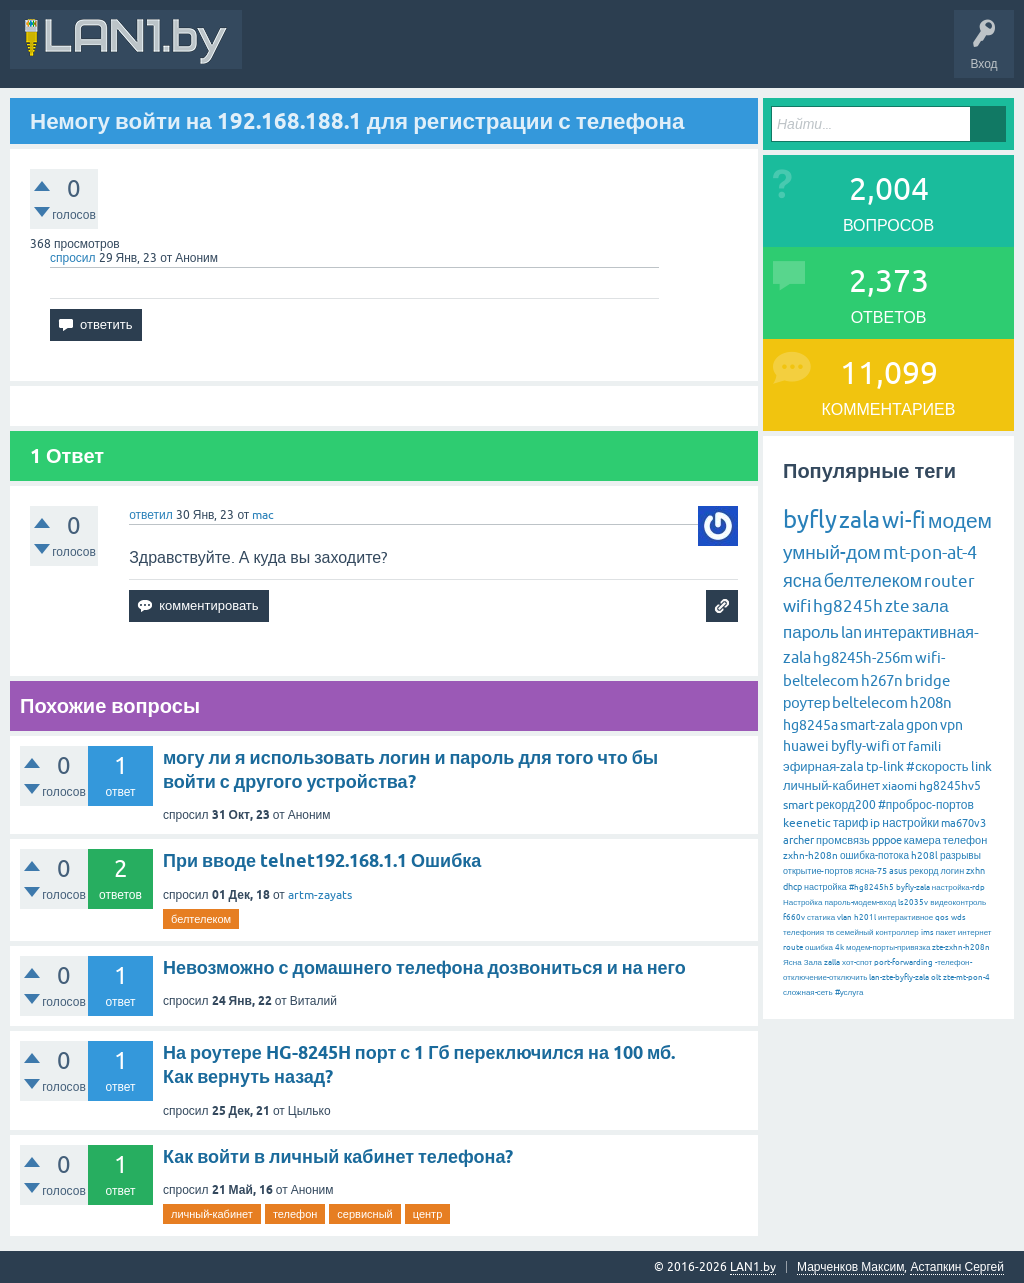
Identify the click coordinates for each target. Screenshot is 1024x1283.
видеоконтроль (958, 902)
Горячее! (524, 54)
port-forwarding (903, 962)
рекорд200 (846, 805)
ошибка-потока (874, 855)
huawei (806, 746)
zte (897, 606)
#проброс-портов (926, 805)
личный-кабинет (212, 1214)
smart (798, 805)
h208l (924, 855)
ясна (802, 580)
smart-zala (872, 725)
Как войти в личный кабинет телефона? (338, 1156)
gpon (922, 725)
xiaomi (899, 786)
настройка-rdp (958, 887)
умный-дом (832, 552)
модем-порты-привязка (888, 947)
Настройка (802, 902)
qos (942, 917)
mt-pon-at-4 (930, 552)
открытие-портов (818, 871)
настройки (910, 823)
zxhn (975, 871)
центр (428, 1214)
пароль (811, 632)
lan (851, 632)
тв (830, 932)
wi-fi (904, 520)
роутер (806, 702)
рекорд (923, 871)
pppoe (887, 840)
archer (798, 840)
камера (922, 840)
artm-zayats (320, 895)
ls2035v (913, 902)
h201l (865, 917)
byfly (810, 519)
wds (958, 917)
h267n (882, 680)
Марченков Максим (850, 1267)
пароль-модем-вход (860, 902)
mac (263, 515)
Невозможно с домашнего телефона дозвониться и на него (424, 967)
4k (839, 947)
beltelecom (870, 702)
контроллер (897, 932)
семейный (855, 932)
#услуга (849, 992)
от (899, 746)
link (981, 766)
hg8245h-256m (863, 657)
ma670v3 (963, 823)
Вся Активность (302, 54)
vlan (844, 917)
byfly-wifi (860, 746)
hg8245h (848, 606)
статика (821, 917)
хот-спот (857, 962)
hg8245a (810, 725)
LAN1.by (753, 1267)
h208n (931, 702)
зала (930, 606)
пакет (946, 932)
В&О (389, 54)
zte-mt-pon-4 (966, 977)
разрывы (960, 855)
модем (960, 520)
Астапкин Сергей (957, 1267)
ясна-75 (871, 871)
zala (859, 520)
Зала (813, 962)
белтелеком (201, 919)
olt (936, 977)
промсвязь (843, 840)
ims (927, 932)
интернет (975, 932)
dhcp (792, 887)
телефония (803, 932)
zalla (832, 962)
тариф (850, 823)
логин (952, 871)
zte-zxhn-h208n (961, 947)
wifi (797, 606)
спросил (73, 258)
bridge (927, 680)
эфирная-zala (823, 766)
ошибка (819, 947)
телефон (295, 1214)
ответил (151, 515)
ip (875, 823)
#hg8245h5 (871, 887)
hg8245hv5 (950, 786)
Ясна (792, 962)
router (949, 581)
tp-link (885, 766)
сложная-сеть (808, 992)
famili (924, 746)
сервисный (364, 1214)
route (793, 947)
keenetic (807, 823)
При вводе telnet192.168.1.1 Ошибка (322, 860)
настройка (825, 887)
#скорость (937, 766)
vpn (951, 725)
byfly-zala (913, 887)
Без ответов (602, 54)
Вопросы (454, 54)
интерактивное (905, 917)
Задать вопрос (699, 54)
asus (898, 871)
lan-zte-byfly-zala (899, 977)
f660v (794, 917)
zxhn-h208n (810, 855)
